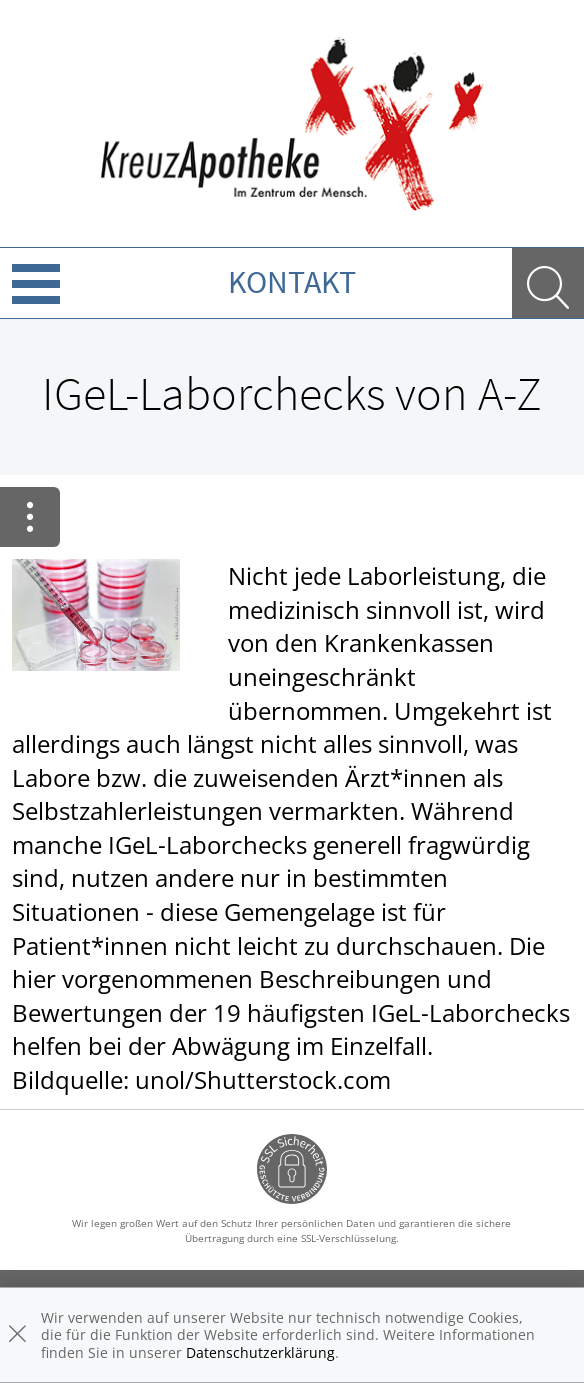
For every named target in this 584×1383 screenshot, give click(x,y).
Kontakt (292, 282)
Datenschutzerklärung (260, 1352)
